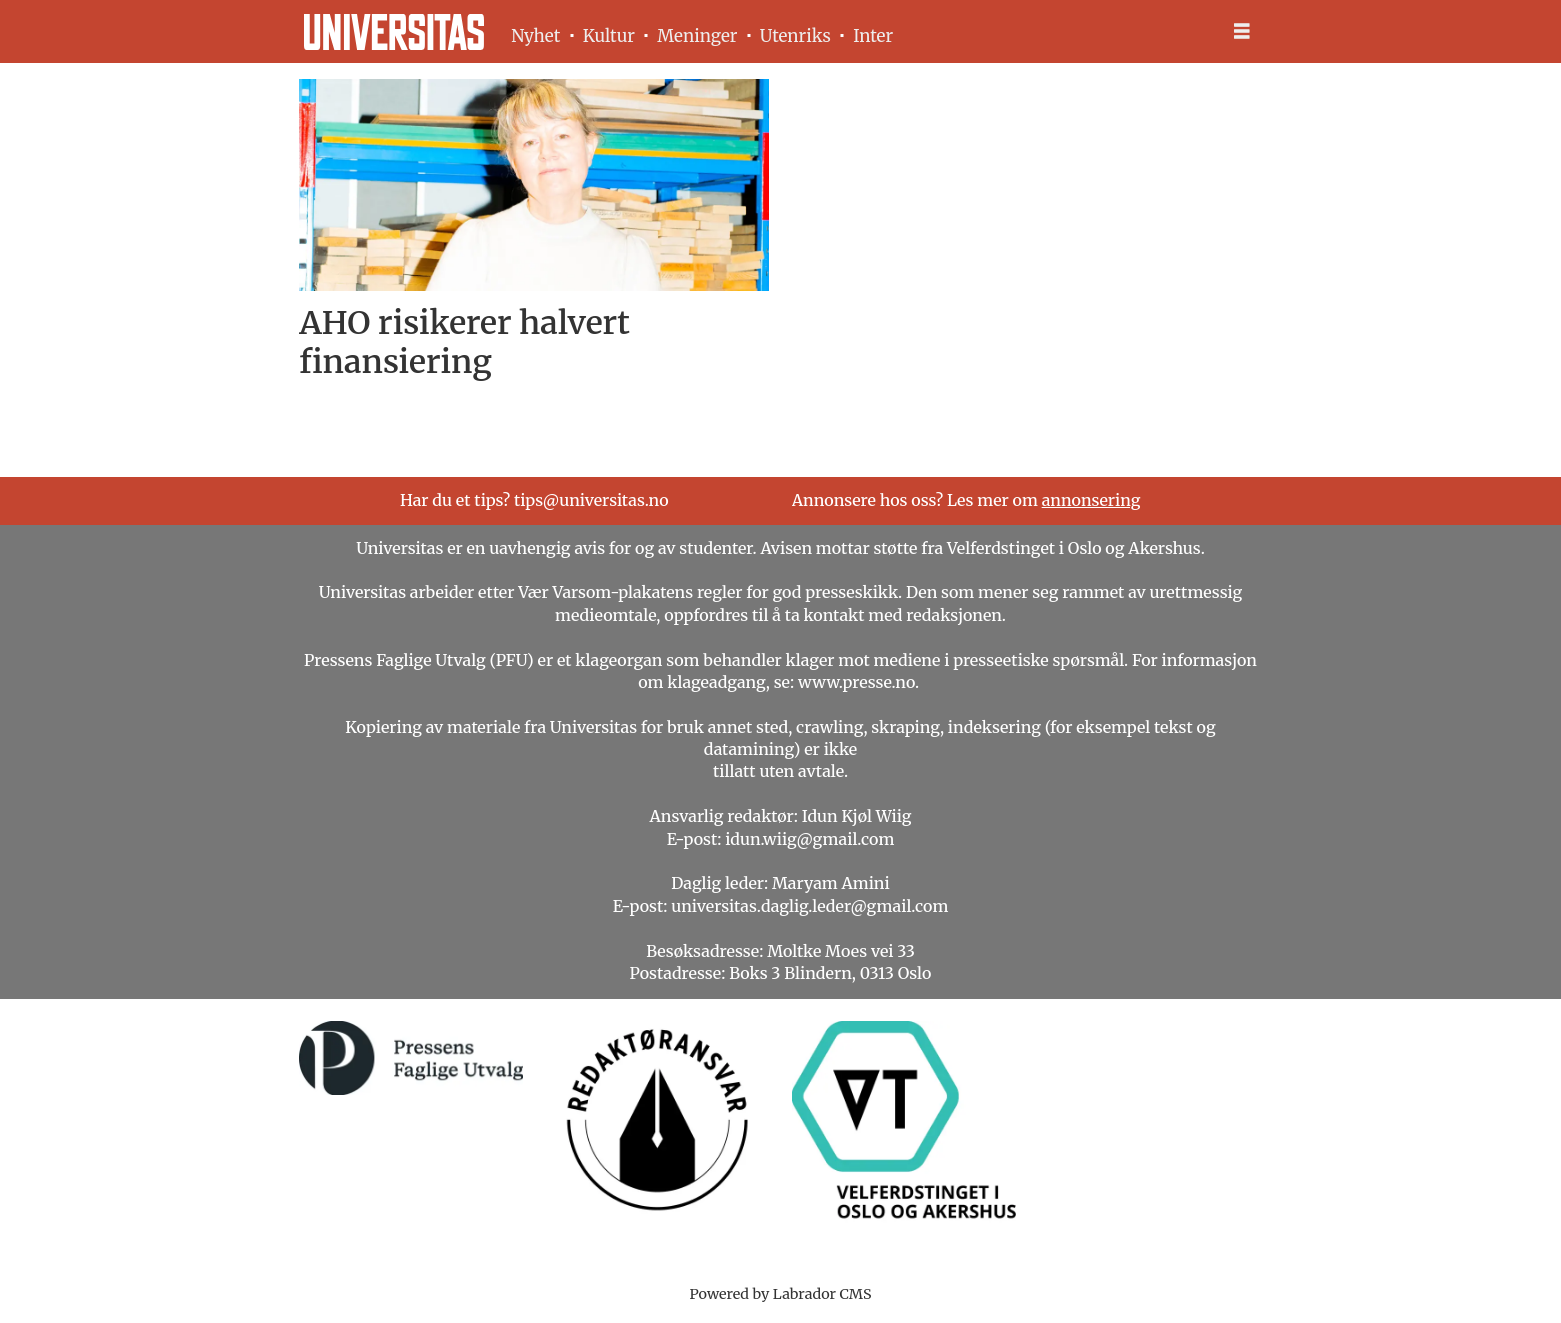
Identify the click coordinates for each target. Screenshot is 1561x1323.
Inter (873, 36)
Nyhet (535, 36)
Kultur (609, 36)
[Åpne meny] (1242, 31)
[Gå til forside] (394, 32)
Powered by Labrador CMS (781, 1294)
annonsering (1091, 500)
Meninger (697, 36)
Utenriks (795, 36)
